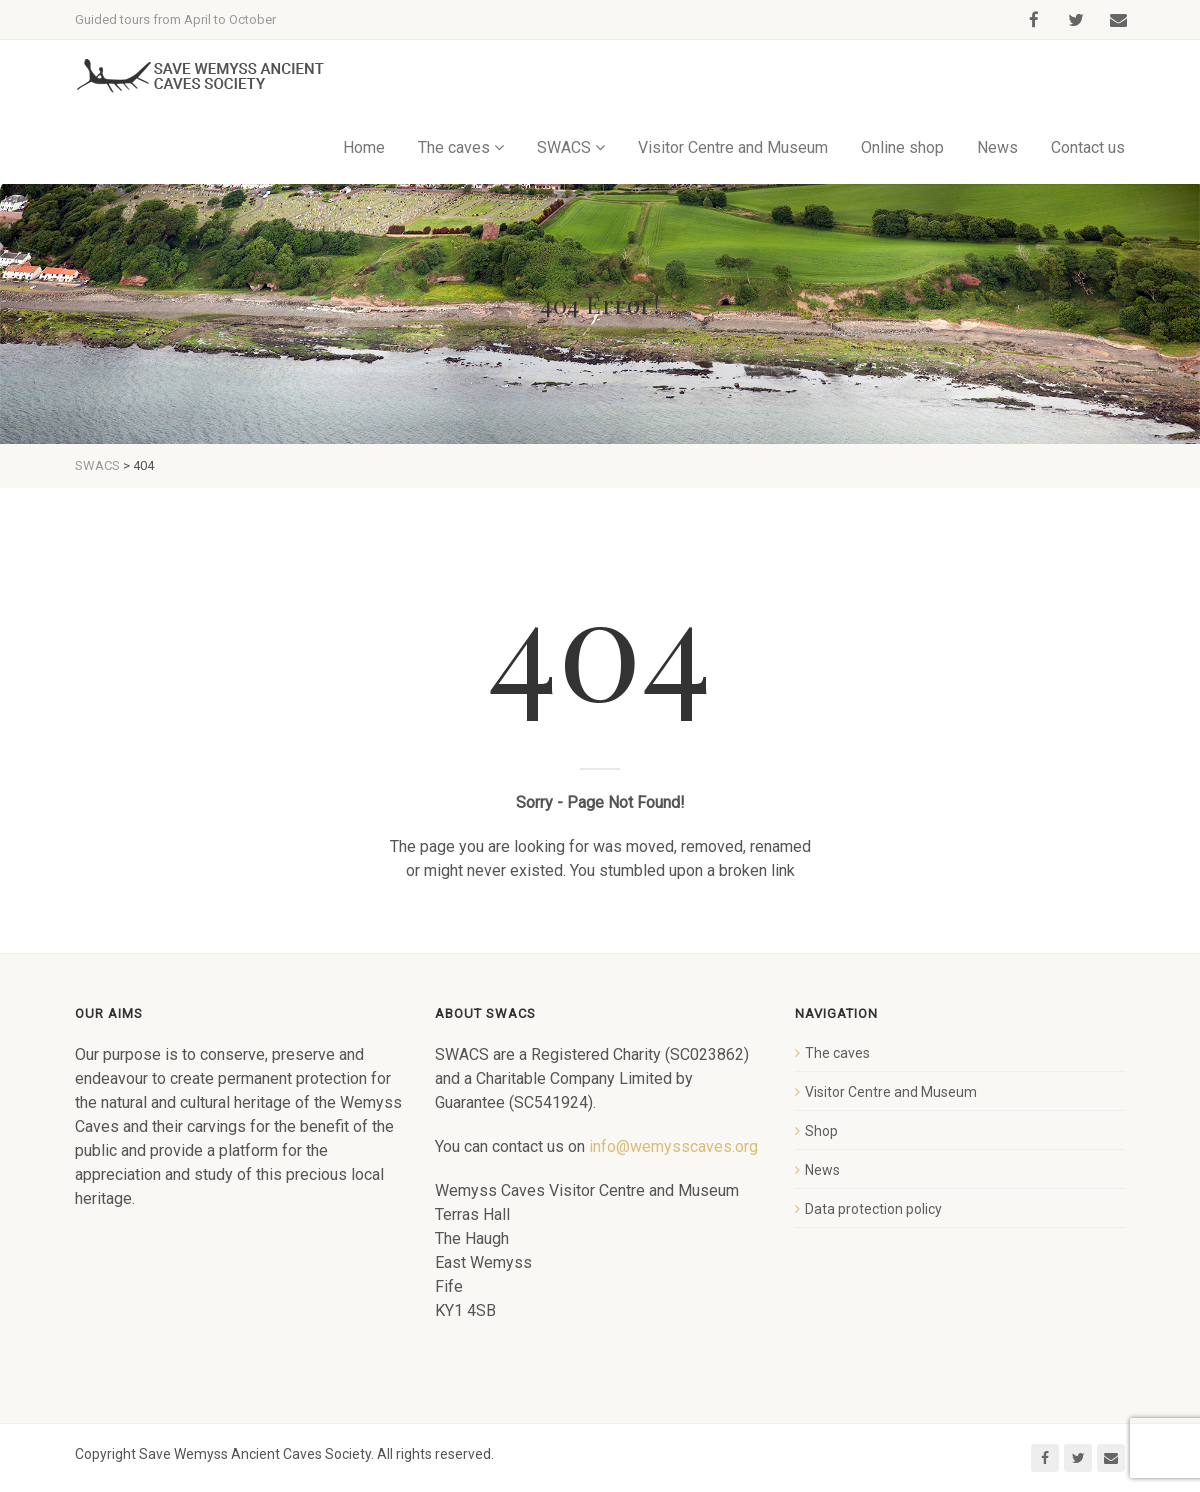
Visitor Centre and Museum (733, 147)
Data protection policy (873, 1209)
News (997, 147)
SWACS (564, 147)
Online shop (902, 147)
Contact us (1088, 147)
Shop (821, 1131)
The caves (454, 147)
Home (364, 147)
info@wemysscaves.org (673, 1146)
